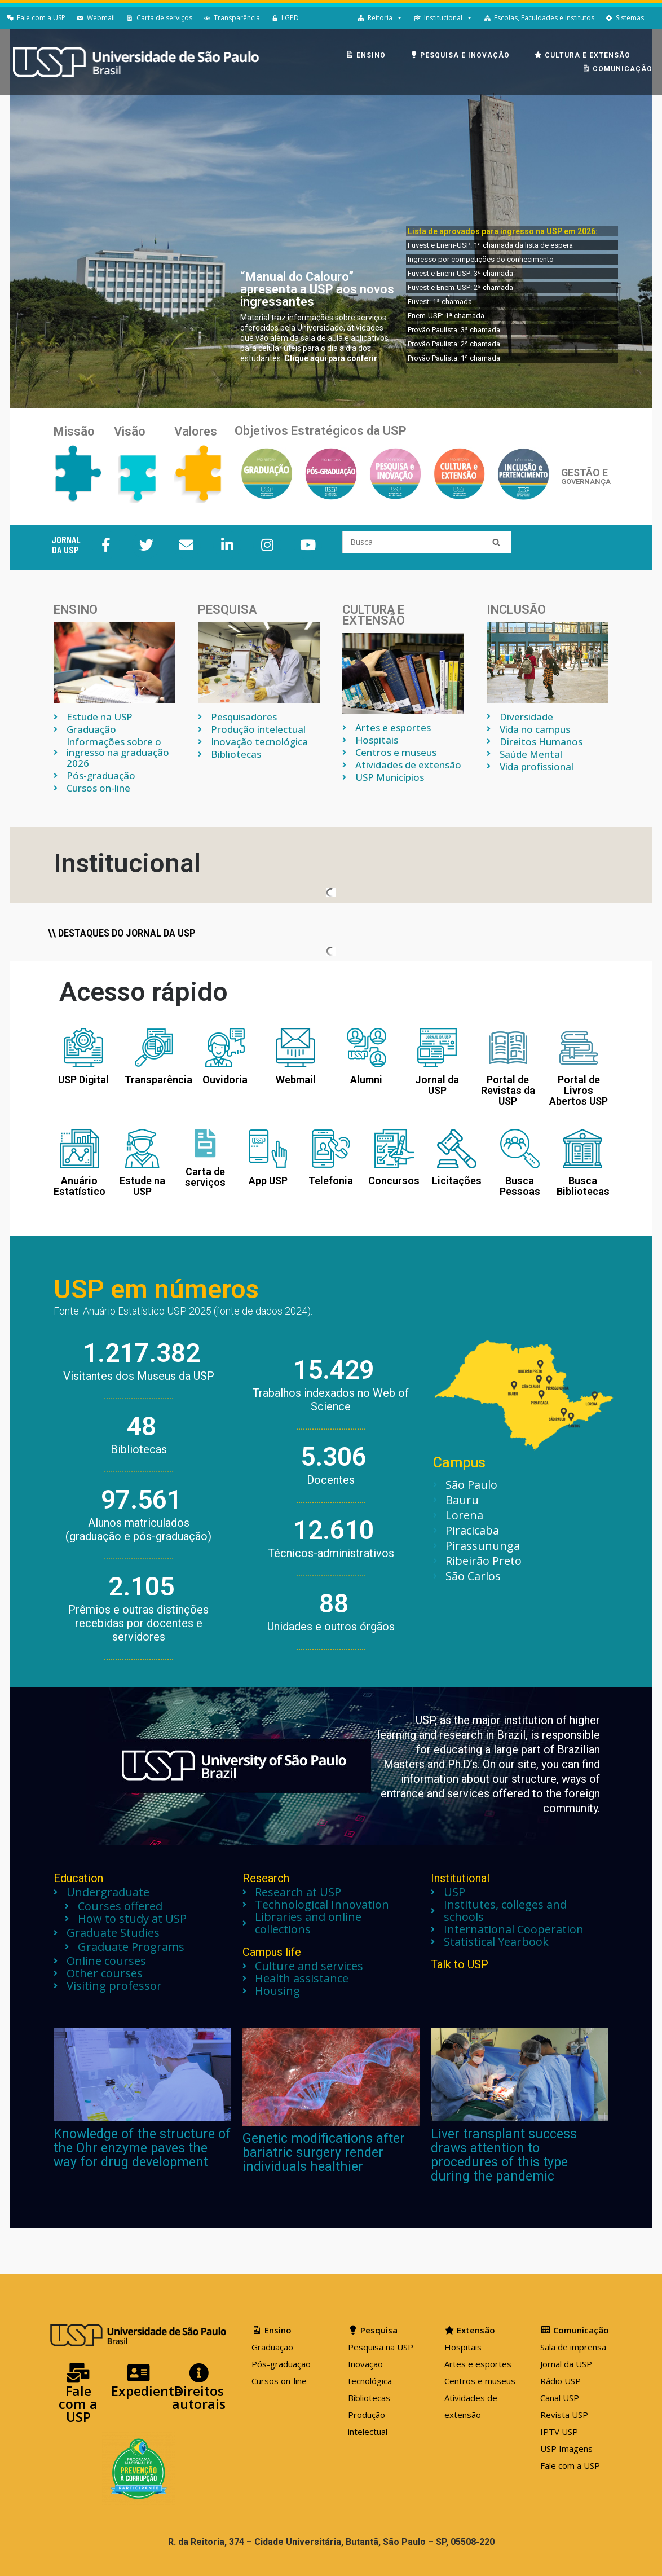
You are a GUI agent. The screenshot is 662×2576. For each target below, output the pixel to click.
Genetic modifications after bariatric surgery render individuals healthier (323, 2152)
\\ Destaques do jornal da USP (122, 932)
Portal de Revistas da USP (508, 1090)
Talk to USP (459, 1964)
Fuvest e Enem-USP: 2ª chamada (460, 287)
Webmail (101, 18)
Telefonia (330, 1180)
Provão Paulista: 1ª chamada (454, 358)
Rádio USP (560, 2380)
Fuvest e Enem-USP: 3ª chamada (460, 273)
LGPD (290, 18)
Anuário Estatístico (79, 1186)
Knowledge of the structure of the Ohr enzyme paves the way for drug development (142, 2148)
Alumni (366, 1079)
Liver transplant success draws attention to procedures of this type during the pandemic (504, 2155)
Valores (195, 431)
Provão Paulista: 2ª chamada (454, 344)
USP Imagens (566, 2448)
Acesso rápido (143, 992)
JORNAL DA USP (66, 544)
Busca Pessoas (520, 1186)
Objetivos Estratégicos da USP (321, 431)
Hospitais (463, 2347)
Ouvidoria (225, 1079)
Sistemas (630, 18)
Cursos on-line (279, 2380)
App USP (268, 1180)
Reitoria (380, 18)
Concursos (394, 1180)
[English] (655, 18)
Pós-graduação (281, 2364)
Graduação (272, 2347)
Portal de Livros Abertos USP (578, 1090)
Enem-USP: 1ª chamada (446, 315)
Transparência (237, 18)
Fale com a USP (41, 18)
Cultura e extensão (373, 615)
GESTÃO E (584, 472)
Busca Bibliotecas (583, 1186)
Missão (74, 431)
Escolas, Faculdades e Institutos (544, 18)
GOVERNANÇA (586, 481)
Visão (129, 431)
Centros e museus (479, 2380)
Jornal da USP (437, 1085)
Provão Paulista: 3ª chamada (454, 330)
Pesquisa (227, 610)
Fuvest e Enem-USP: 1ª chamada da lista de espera (490, 245)
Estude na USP (142, 1186)
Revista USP (564, 2414)
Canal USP (559, 2397)
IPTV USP (559, 2431)
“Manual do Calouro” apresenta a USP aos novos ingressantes (317, 289)
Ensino (76, 610)
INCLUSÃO (516, 610)
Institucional (443, 18)
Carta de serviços (164, 18)
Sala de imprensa (573, 2347)
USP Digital (83, 1079)
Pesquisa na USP (380, 2347)
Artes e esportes (477, 2364)
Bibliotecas (369, 2397)
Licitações (457, 1180)
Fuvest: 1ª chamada (440, 301)
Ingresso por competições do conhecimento (481, 259)
